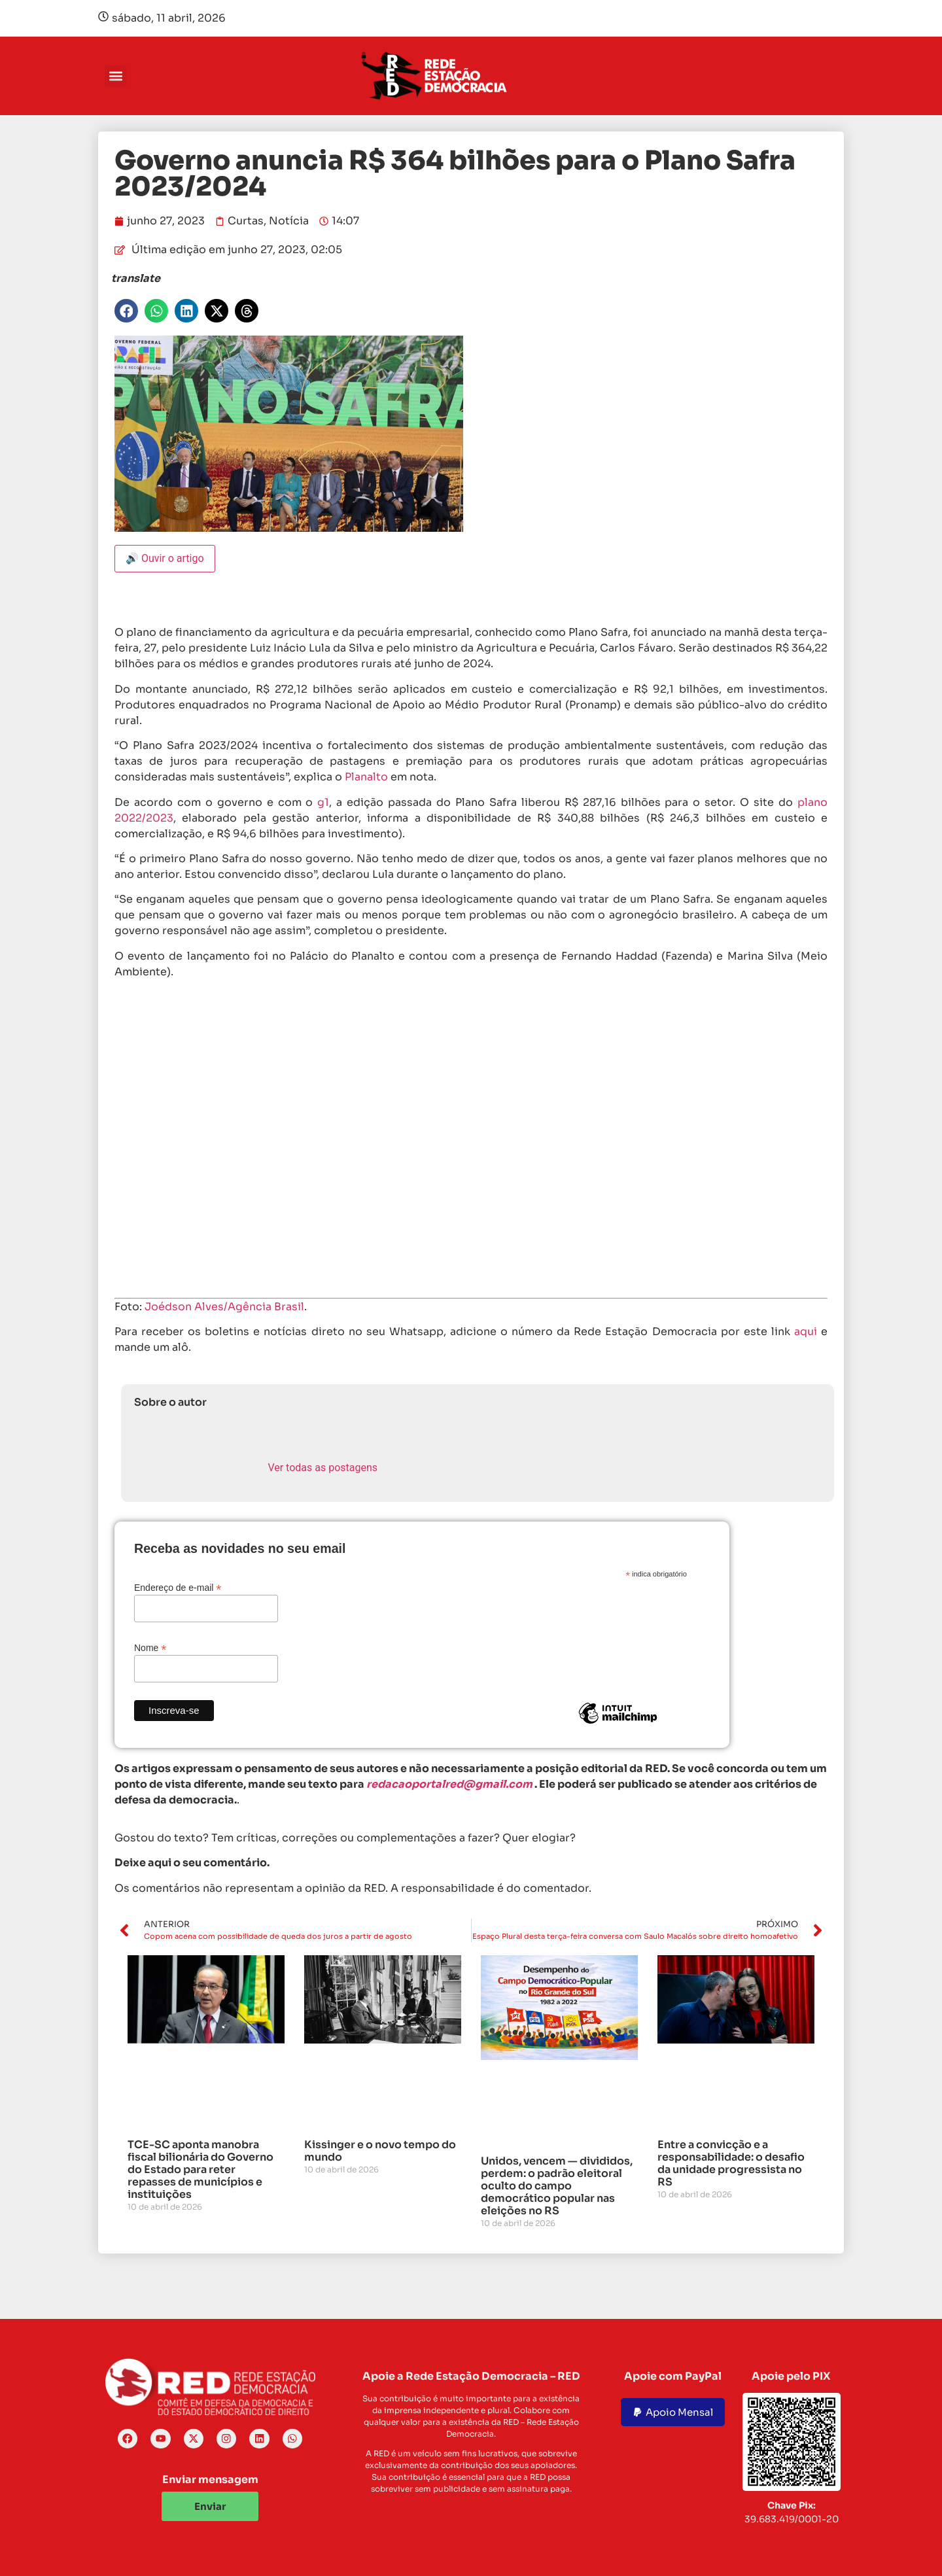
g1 (323, 802)
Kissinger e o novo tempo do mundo (380, 2151)
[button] (115, 76)
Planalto (366, 777)
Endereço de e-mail (177, 1587)
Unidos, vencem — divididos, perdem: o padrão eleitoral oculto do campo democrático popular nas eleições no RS (557, 2186)
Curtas (246, 221)
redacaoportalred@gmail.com (449, 1784)
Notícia (289, 221)
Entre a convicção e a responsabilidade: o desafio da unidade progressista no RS (731, 2163)
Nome (150, 1647)
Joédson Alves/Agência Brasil (224, 1307)
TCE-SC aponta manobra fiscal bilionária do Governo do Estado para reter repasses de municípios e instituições (200, 2170)
